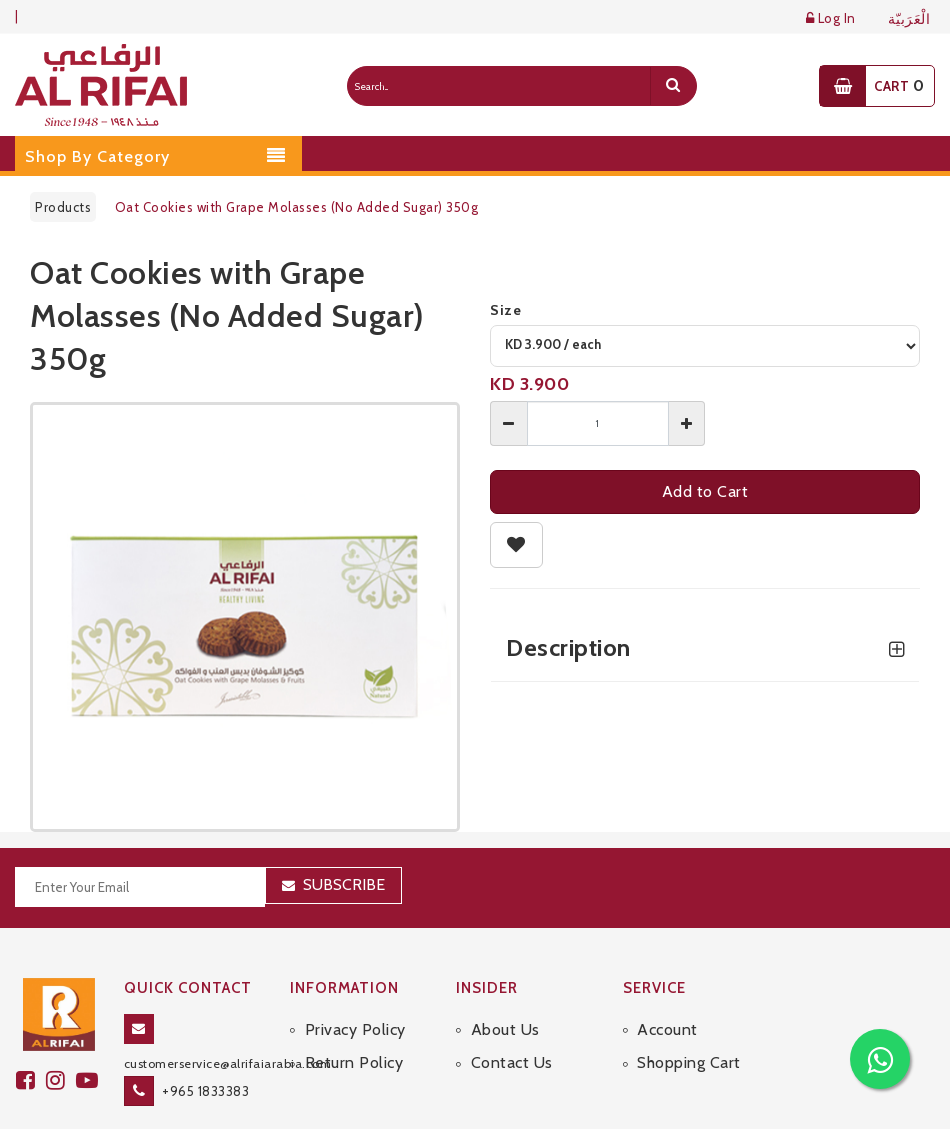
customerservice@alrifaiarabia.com (228, 1063)
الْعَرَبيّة (909, 19)
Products (63, 207)
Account (667, 1029)
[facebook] (31, 1080)
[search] (673, 86)
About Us (505, 1029)
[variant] (705, 346)
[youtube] (90, 1080)
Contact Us (512, 1062)
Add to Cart (705, 491)
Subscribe (344, 884)
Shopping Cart (689, 1062)
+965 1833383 (205, 1091)
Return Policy (354, 1062)
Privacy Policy (355, 1029)
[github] (61, 1080)
